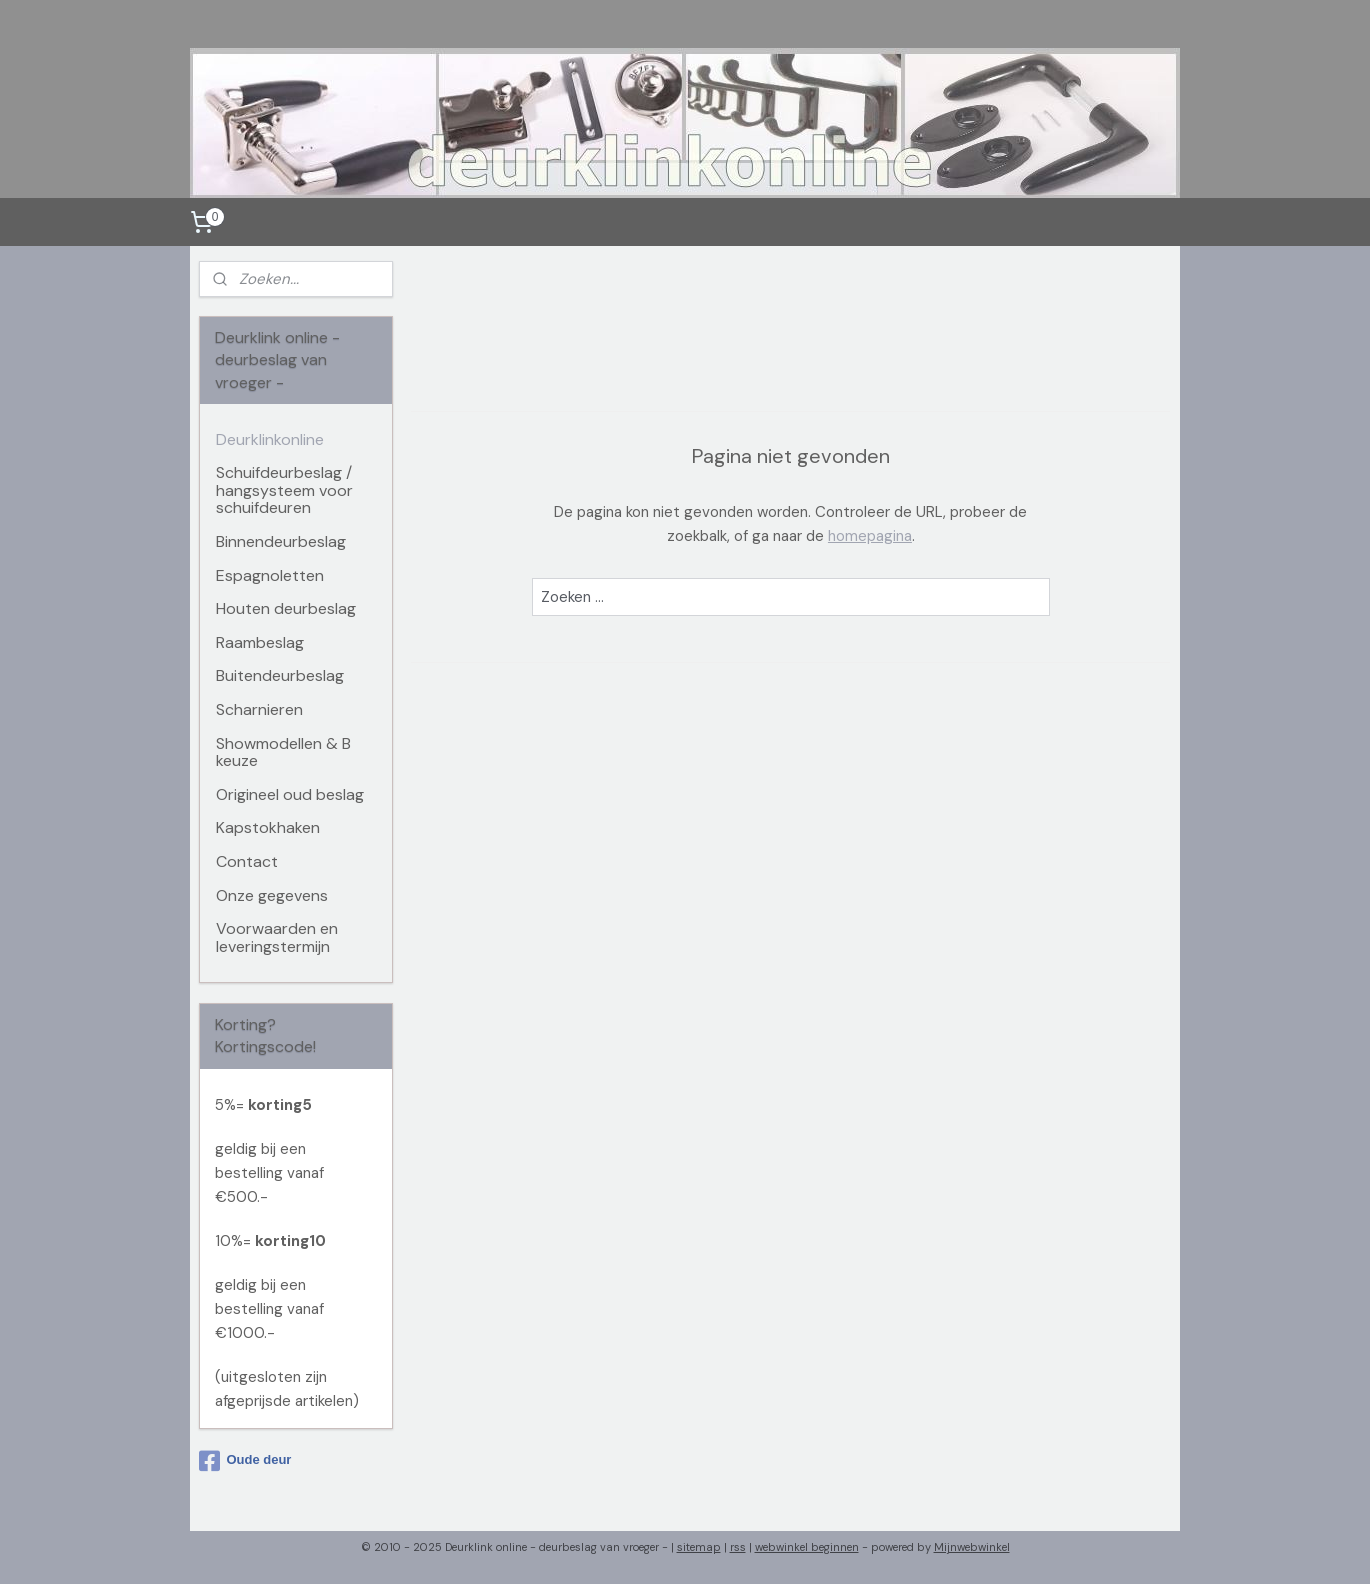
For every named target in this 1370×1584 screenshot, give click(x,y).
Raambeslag (260, 642)
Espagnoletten (270, 575)
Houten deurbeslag (286, 608)
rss (738, 1547)
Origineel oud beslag (290, 794)
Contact (247, 861)
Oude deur (245, 1461)
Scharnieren (259, 709)
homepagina (870, 536)
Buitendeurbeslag (280, 675)
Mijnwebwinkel (972, 1547)
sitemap (699, 1547)
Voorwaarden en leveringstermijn (277, 937)
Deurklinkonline (270, 439)
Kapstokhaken (268, 827)
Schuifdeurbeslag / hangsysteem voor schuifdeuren (284, 490)
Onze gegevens (272, 895)
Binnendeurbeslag (281, 541)
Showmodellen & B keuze (283, 752)
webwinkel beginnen (807, 1547)
